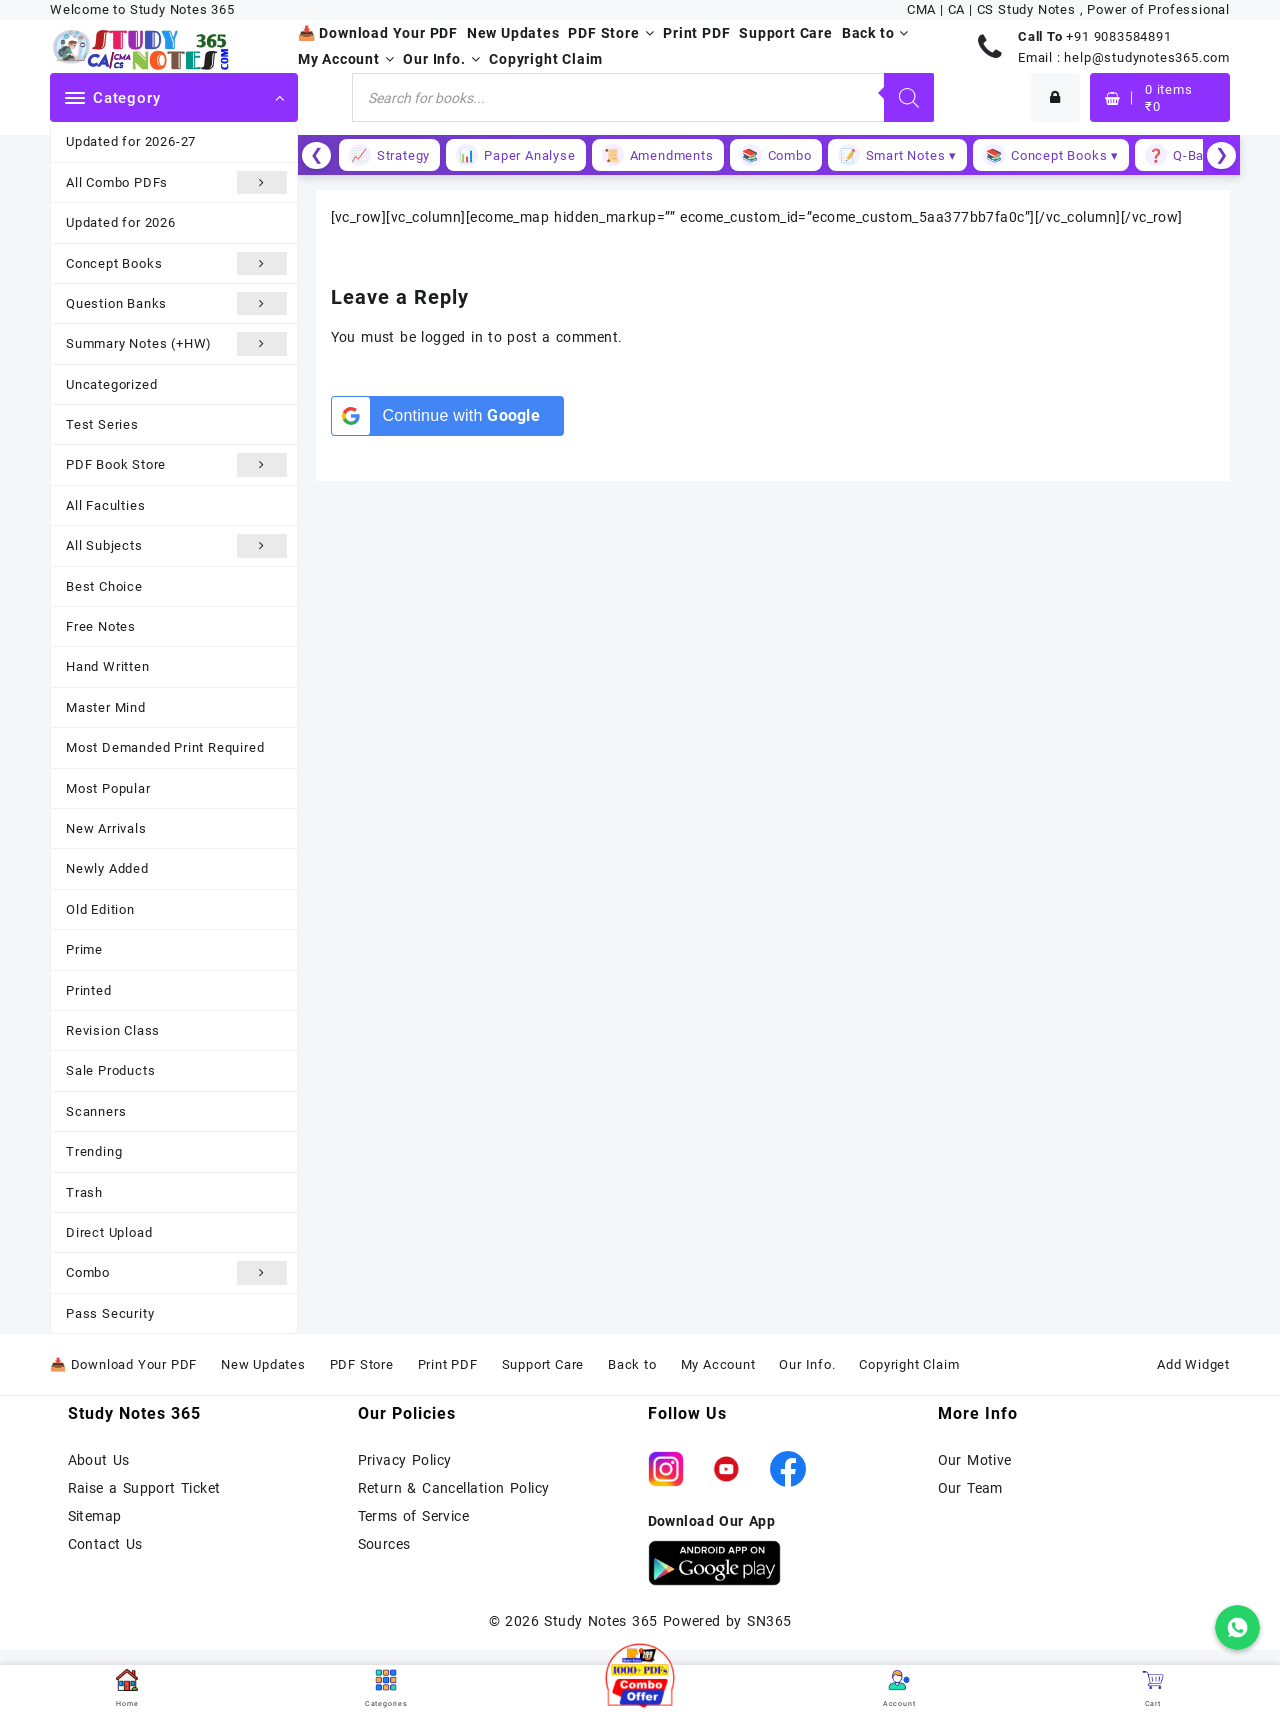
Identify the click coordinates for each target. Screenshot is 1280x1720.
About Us (99, 1460)
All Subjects (176, 545)
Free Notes (101, 626)
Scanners (96, 1111)
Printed (89, 990)
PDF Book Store (176, 464)
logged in (452, 337)
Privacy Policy (405, 1460)
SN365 (769, 1621)
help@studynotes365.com (1147, 57)
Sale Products (110, 1070)
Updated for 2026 (121, 222)
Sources (384, 1544)
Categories (386, 1688)
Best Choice (104, 586)
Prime (84, 949)
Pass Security (110, 1313)
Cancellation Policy (486, 1488)
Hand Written (108, 666)
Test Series (102, 424)
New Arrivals (106, 828)
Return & (390, 1488)
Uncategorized (111, 384)
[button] (640, 1678)
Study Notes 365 (600, 1621)
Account (899, 1688)
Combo (176, 1272)
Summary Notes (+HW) (176, 343)
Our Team (970, 1488)
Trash (84, 1192)
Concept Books (176, 263)
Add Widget (1193, 1364)
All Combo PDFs (176, 182)
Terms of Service (414, 1516)
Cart (1153, 1688)
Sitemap (95, 1516)
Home (127, 1688)
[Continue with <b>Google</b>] (447, 416)
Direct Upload (109, 1232)
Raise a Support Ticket (144, 1488)
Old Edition (100, 909)
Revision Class (113, 1030)
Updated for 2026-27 (131, 141)
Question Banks (176, 303)
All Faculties (105, 505)
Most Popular (108, 788)
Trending (94, 1151)
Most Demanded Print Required (165, 747)
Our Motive (975, 1460)
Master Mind (106, 707)
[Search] (909, 97)
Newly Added (107, 868)
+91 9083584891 (1118, 36)
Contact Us (105, 1544)
